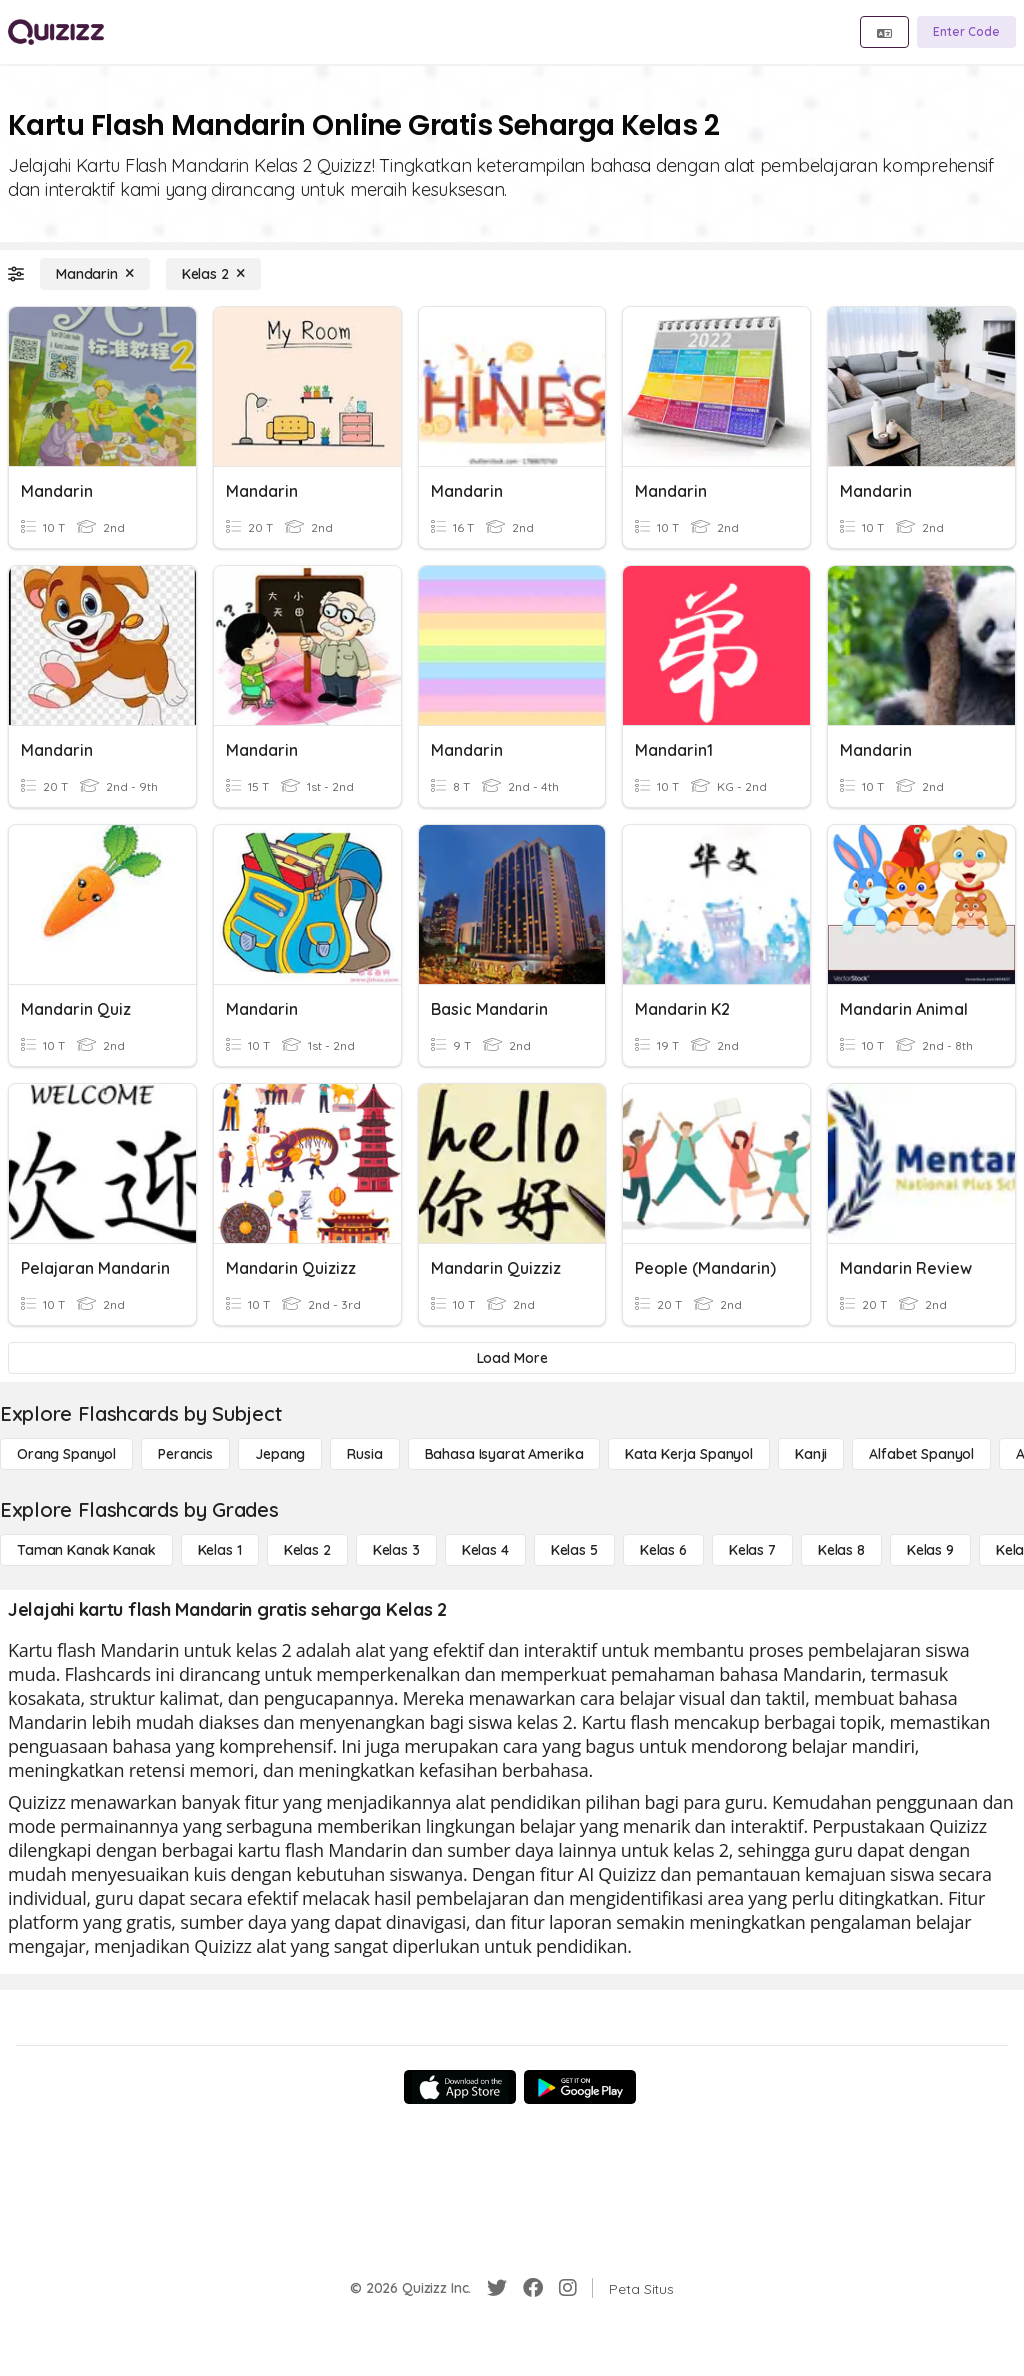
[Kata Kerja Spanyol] (688, 1454)
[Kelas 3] (396, 1550)
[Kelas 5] (574, 1550)
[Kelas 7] (752, 1550)
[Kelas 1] (220, 1550)
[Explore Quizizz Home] (56, 32)
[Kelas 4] (485, 1550)
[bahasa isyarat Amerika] (504, 1454)
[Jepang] (280, 1454)
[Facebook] (533, 2288)
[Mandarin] (95, 274)
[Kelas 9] (930, 1550)
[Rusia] (364, 1454)
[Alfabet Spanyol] (921, 1454)
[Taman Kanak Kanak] (86, 1550)
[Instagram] (568, 2288)
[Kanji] (811, 1454)
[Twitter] (497, 2288)
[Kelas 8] (841, 1550)
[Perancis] (185, 1454)
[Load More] (512, 1358)
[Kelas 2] (213, 274)
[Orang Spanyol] (66, 1454)
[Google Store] (580, 2087)
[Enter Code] (966, 32)
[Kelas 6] (663, 1550)
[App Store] (460, 2087)
